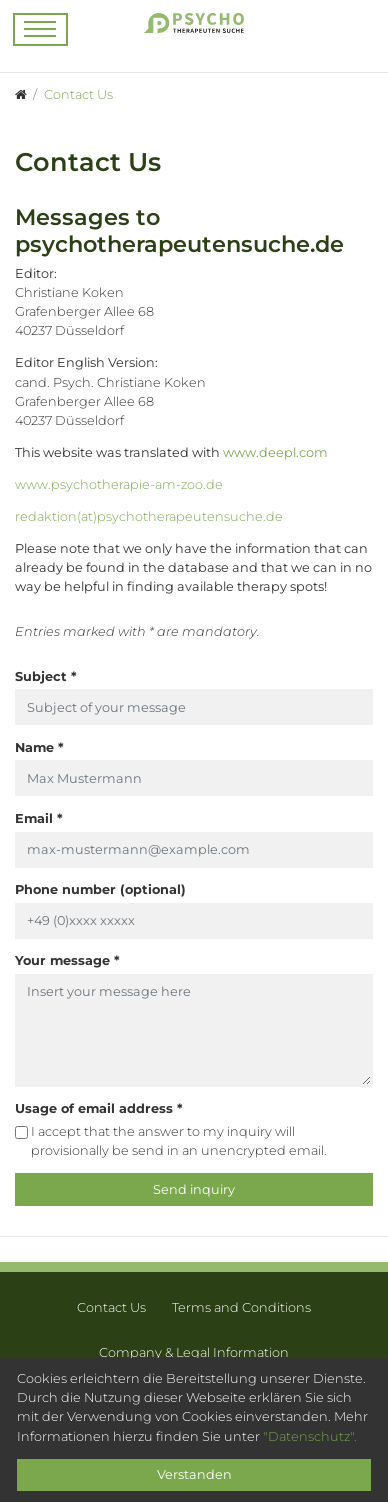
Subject (46, 676)
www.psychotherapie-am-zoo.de (119, 484)
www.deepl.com (275, 452)
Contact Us (111, 1307)
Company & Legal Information (194, 1352)
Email (39, 818)
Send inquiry (194, 1189)
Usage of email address (99, 1108)
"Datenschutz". (310, 1436)
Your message (67, 960)
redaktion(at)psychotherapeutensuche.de (149, 516)
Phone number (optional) (100, 889)
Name (39, 747)
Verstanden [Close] (194, 1474)
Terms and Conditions (241, 1307)
